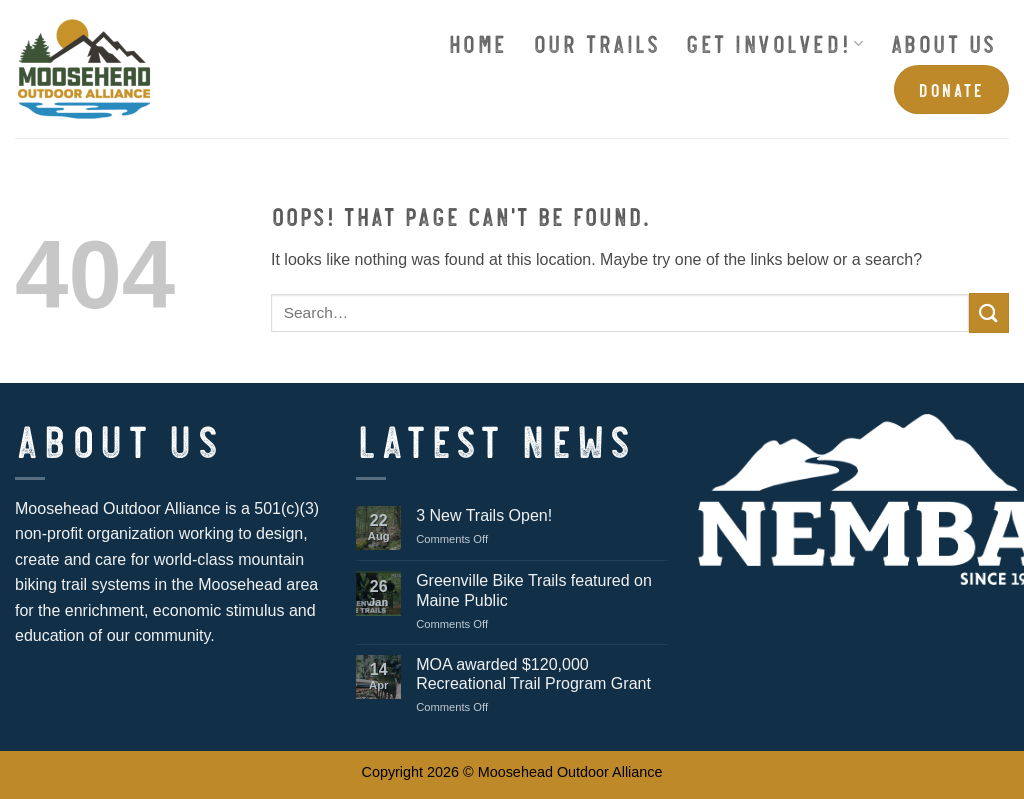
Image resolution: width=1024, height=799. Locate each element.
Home (477, 42)
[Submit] (989, 312)
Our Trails (596, 42)
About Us (943, 42)
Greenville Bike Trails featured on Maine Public (534, 590)
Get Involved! (774, 42)
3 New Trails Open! (484, 515)
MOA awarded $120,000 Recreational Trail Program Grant (533, 674)
